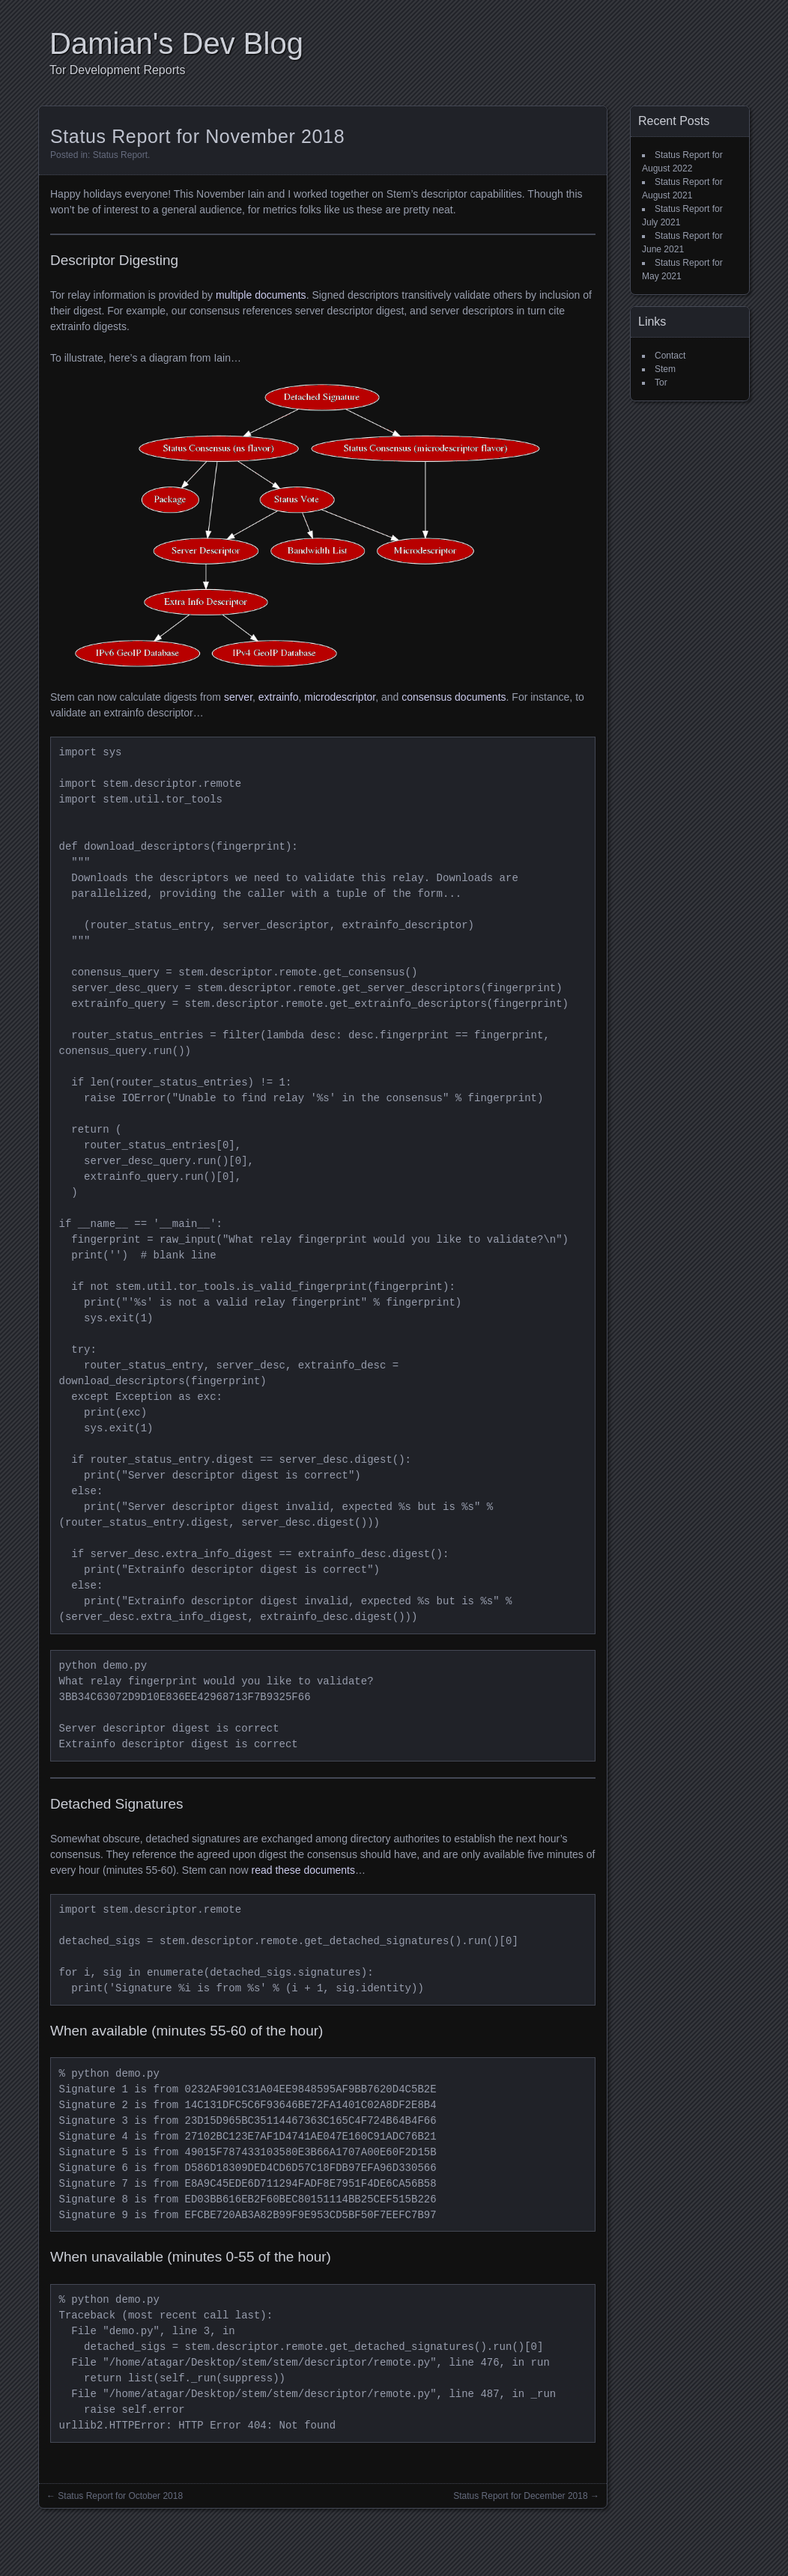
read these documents (303, 1870)
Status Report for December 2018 (520, 2496)
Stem (665, 369)
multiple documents (261, 295)
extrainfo (278, 697)
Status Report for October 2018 (120, 2496)
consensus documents (453, 697)
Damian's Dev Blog (176, 43)
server (238, 697)
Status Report (120, 155)
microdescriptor (339, 697)
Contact (670, 355)
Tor (661, 382)
